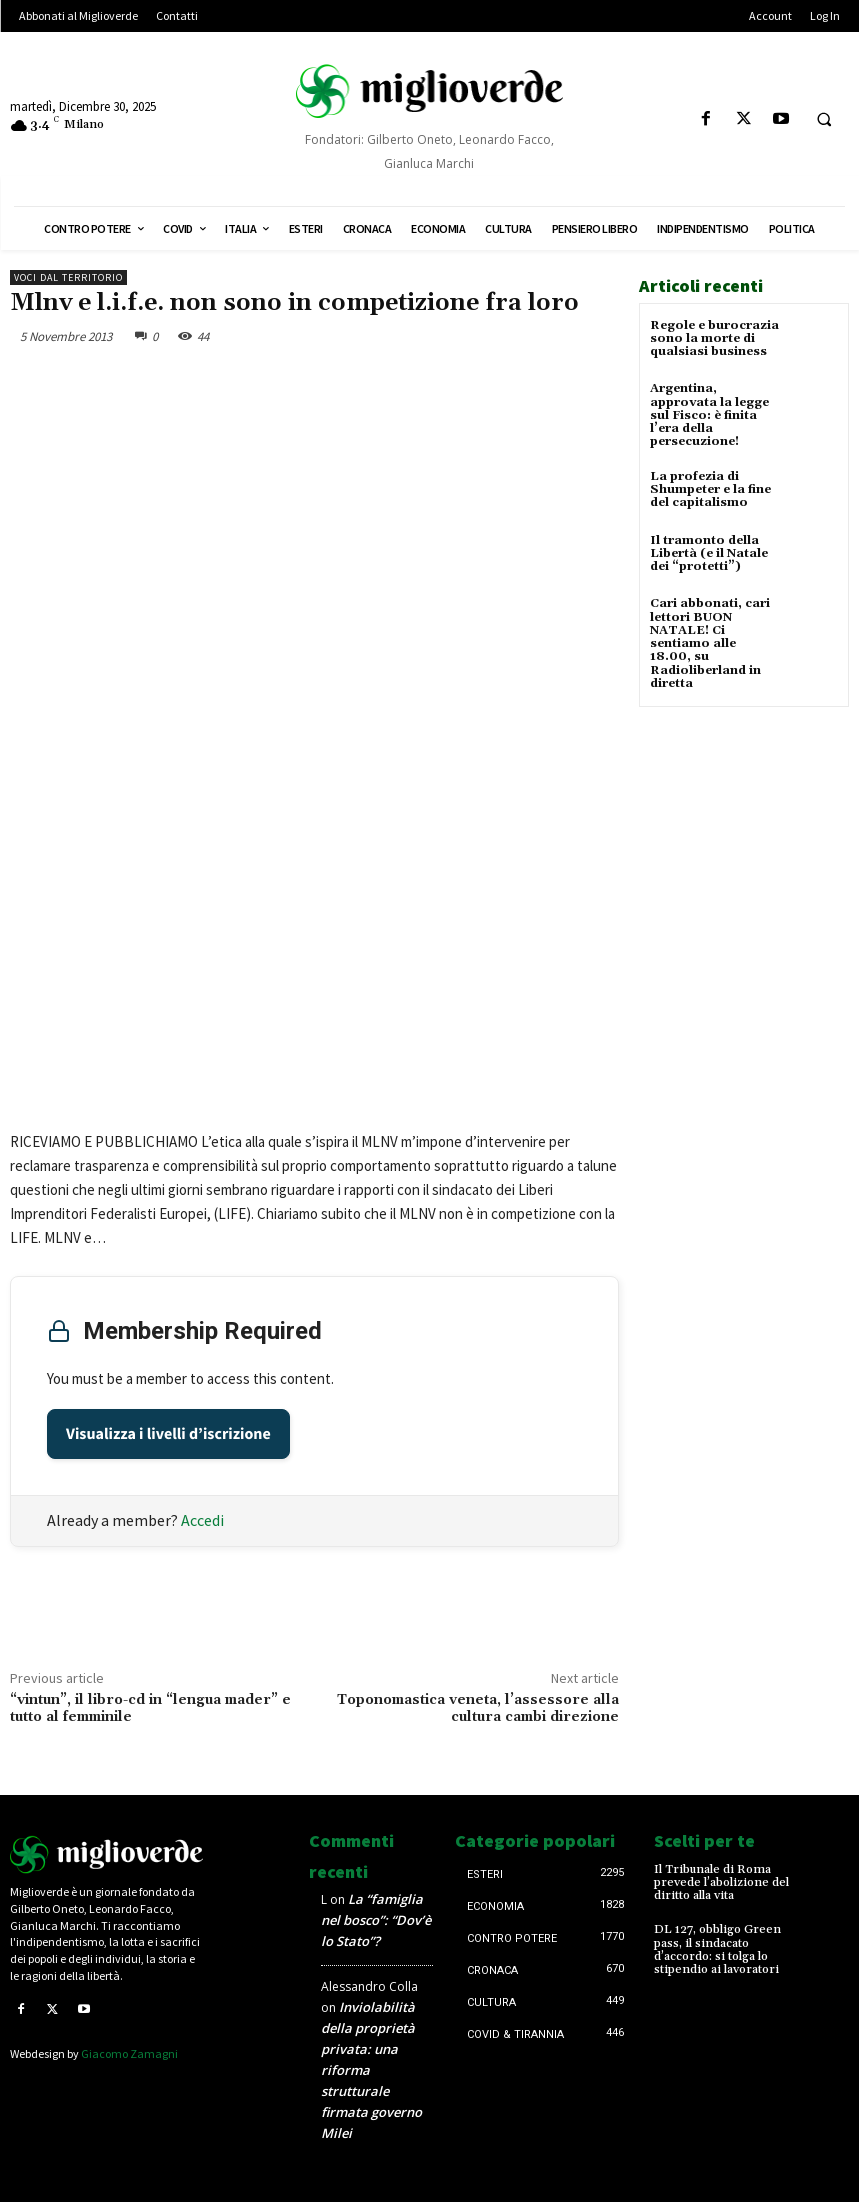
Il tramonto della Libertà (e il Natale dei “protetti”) (709, 552)
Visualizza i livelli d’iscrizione (168, 1434)
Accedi (202, 1520)
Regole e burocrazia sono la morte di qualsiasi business (714, 338)
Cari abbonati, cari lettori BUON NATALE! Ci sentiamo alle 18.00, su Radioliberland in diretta (710, 643)
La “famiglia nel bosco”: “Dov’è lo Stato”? (376, 1920)
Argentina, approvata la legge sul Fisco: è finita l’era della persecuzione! (709, 415)
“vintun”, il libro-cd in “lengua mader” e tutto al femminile (150, 1708)
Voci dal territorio (68, 277)
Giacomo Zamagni (129, 2053)
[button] (824, 120)
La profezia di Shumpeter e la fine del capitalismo (710, 488)
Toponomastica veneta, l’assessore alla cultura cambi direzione (478, 1708)
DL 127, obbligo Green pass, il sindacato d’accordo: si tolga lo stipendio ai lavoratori (717, 1949)
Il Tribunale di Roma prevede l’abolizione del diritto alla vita (721, 1882)
